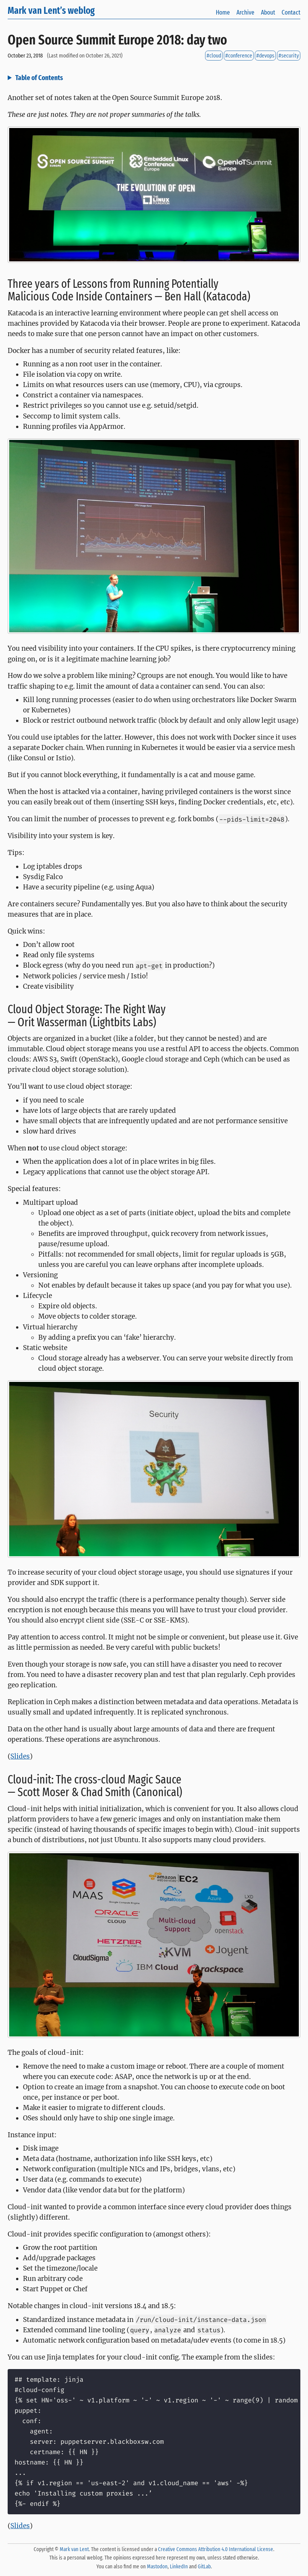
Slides (20, 1756)
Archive (245, 12)
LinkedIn (179, 2566)
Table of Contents (39, 78)
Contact (291, 12)
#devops (265, 55)
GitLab (204, 2566)
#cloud (214, 55)
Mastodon (157, 2566)
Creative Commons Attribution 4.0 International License (215, 2549)
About (268, 12)
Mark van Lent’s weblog (51, 10)
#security (289, 55)
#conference (238, 55)
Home (223, 12)
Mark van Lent (74, 2549)
